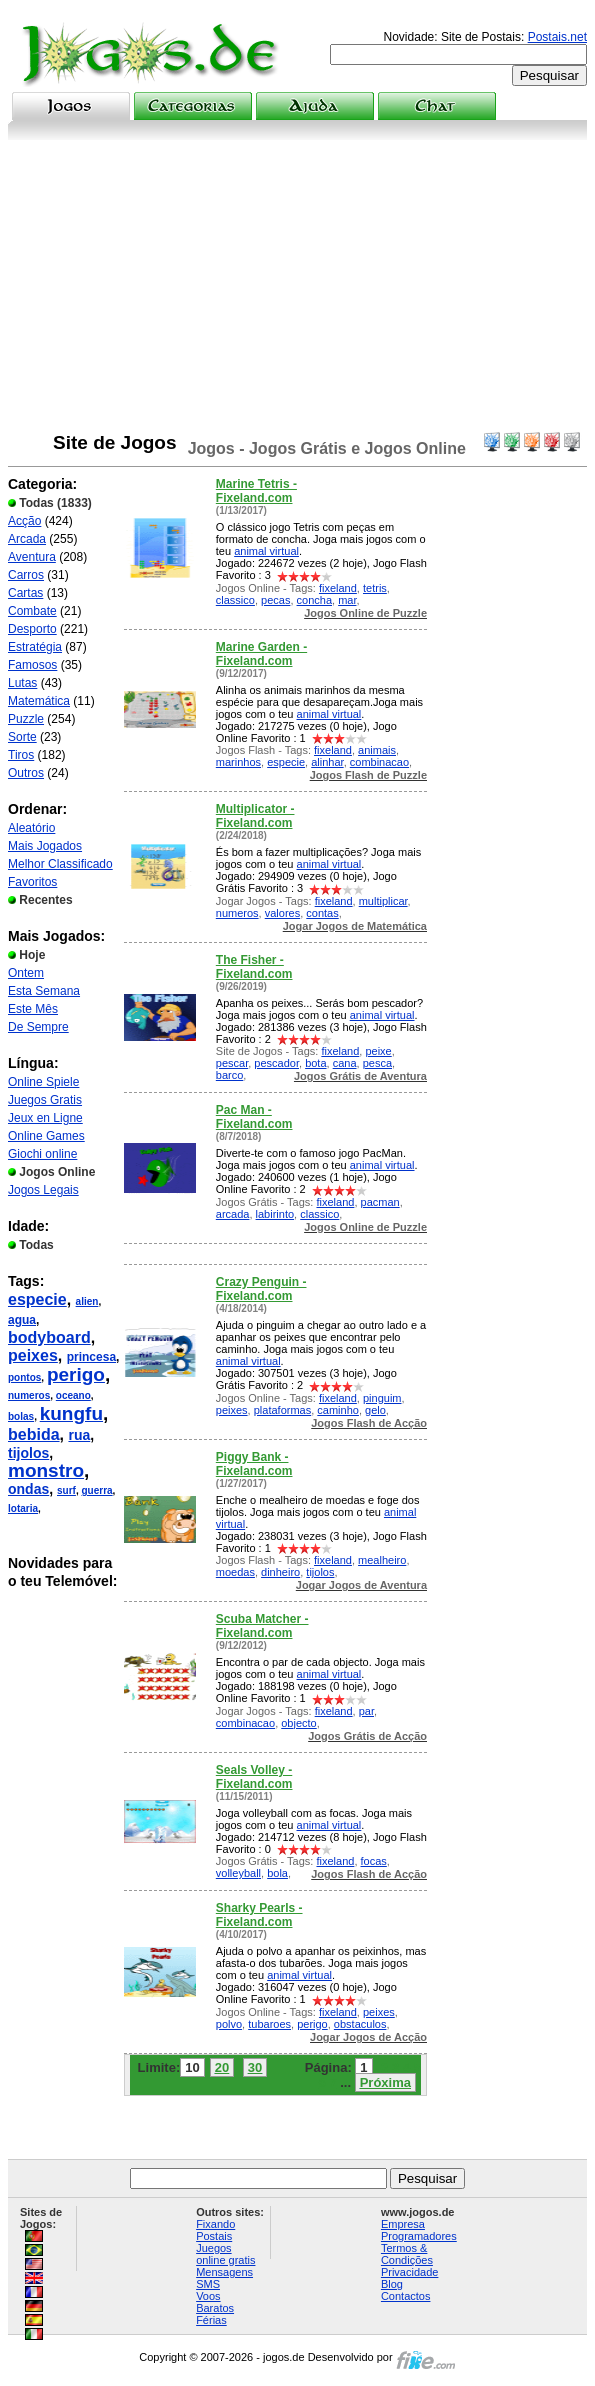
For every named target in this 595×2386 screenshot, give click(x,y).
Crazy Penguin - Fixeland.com (261, 1289)
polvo (229, 2024)
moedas (235, 1572)
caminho (338, 1410)
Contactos (406, 2296)
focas (374, 1861)
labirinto (275, 1214)
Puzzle (26, 719)
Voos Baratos (215, 2302)
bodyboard (49, 1337)
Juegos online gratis (225, 2254)
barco (230, 1075)
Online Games (46, 1136)
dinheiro (280, 1572)
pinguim (382, 1398)
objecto (298, 1723)
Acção (24, 521)
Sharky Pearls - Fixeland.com (259, 1915)
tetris (375, 588)
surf (66, 1490)
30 (255, 2067)
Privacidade (409, 2272)
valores (282, 913)
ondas (28, 1489)
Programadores (419, 2236)
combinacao (379, 762)
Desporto (32, 629)
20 (222, 2067)
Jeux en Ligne (45, 1118)
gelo (375, 1410)
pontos (24, 1377)
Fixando (215, 2224)
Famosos (32, 665)
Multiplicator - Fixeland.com (255, 816)
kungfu (71, 1413)
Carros (26, 575)
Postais (214, 2236)
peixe (378, 1051)
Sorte (22, 737)
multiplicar (383, 901)
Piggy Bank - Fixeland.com (254, 1464)
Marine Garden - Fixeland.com (261, 654)
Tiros (21, 755)
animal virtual (266, 551)
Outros (26, 773)
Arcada (27, 539)
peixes (33, 1355)
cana (345, 1063)
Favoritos (32, 882)
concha (314, 600)
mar (347, 600)
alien (87, 1301)
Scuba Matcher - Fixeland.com (262, 1626)
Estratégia (35, 647)
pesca (377, 1063)
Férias (211, 2320)
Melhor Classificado (60, 864)
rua (79, 1435)
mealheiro (382, 1560)
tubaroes (269, 2024)
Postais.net (557, 37)
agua (22, 1320)
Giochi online (42, 1154)
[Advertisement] (297, 290)
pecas (275, 600)
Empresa (403, 2224)
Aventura (32, 557)
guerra (96, 1490)
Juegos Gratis (45, 1100)
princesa (91, 1357)
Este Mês (33, 1009)
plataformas (282, 1410)
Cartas (25, 593)
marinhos (238, 762)
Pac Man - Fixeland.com (254, 1117)
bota (315, 1063)
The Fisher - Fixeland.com (254, 967)
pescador (276, 1063)
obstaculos (360, 2024)
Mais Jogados (45, 846)
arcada (233, 1214)
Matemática (39, 701)
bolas (21, 1416)
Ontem (26, 973)
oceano (73, 1395)
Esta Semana (44, 991)
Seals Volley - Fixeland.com (254, 1777)
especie (37, 1299)
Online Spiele (43, 1082)
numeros (29, 1395)
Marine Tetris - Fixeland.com (256, 491)
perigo (76, 1374)
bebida (34, 1434)
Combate (32, 611)
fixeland (338, 588)
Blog (392, 2284)
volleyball (238, 1873)
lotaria (23, 1508)
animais (377, 750)
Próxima (385, 2082)
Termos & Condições (407, 2254)
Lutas (22, 683)
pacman (380, 1202)
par (366, 1711)
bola (277, 1873)
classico (235, 600)
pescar (232, 1063)
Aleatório (31, 828)
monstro (46, 1470)
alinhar (327, 762)
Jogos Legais (43, 1190)
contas (322, 913)
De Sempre (38, 1027)
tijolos (28, 1453)
